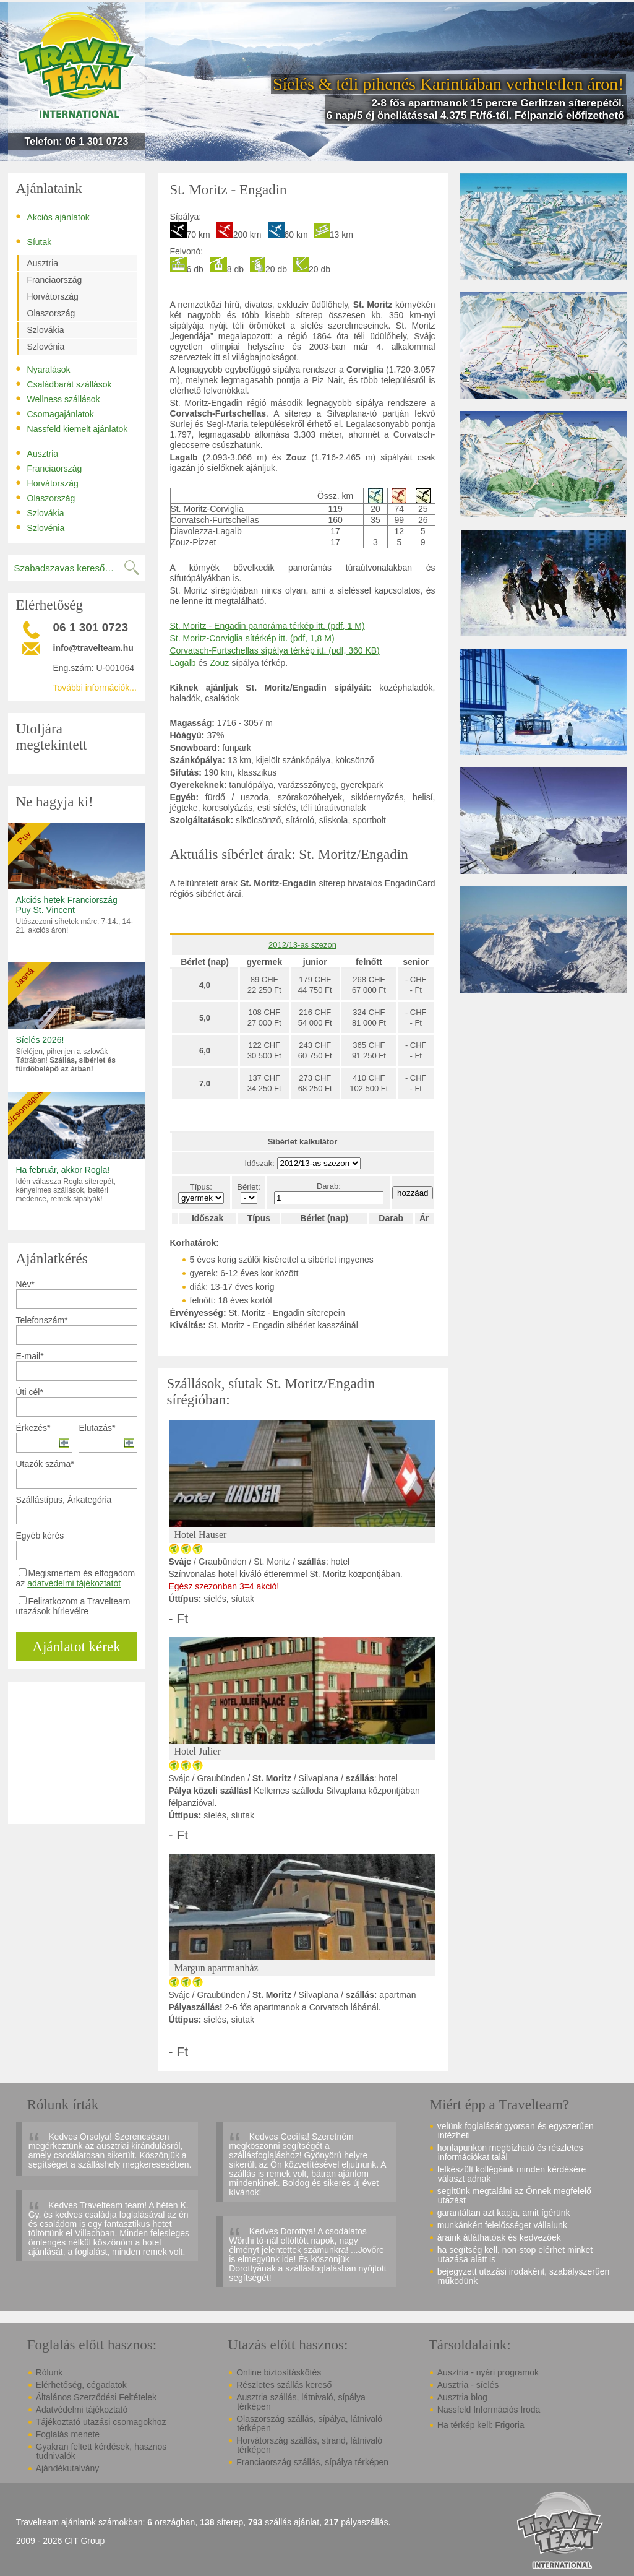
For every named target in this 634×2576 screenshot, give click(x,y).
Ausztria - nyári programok (488, 2372)
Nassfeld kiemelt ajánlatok (72, 428)
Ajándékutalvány (68, 2468)
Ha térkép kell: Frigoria (481, 2425)
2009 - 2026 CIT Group (60, 2541)
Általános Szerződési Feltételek (96, 2397)
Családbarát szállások (64, 383)
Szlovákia (45, 330)
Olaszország (51, 313)
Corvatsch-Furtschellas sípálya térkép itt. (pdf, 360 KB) (275, 650)
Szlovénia (46, 347)
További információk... (95, 688)
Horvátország (53, 296)
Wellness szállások (58, 398)
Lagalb (183, 663)
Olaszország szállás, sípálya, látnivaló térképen (309, 2423)
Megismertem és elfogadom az (75, 1578)
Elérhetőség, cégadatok (81, 2385)
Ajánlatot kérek (76, 1646)
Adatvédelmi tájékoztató (82, 2409)
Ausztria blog (462, 2397)
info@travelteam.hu (93, 648)
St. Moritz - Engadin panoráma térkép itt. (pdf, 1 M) (267, 626)
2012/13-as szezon (302, 944)
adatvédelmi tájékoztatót (74, 1583)
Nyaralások (43, 368)
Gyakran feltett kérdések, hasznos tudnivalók (101, 2451)
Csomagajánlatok (55, 413)
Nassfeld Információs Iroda (489, 2409)
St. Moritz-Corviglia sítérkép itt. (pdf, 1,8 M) (252, 638)
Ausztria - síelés (468, 2385)
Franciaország (54, 280)
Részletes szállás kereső (284, 2385)
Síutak (34, 241)
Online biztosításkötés (278, 2372)
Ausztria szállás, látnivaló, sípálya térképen (301, 2401)
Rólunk (49, 2372)
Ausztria (43, 263)
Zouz (220, 663)
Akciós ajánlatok (53, 216)
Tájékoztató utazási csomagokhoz (101, 2422)
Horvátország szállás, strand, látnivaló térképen (309, 2445)
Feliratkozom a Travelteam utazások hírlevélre (73, 1606)
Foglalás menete (68, 2434)
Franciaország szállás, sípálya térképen (312, 2462)
